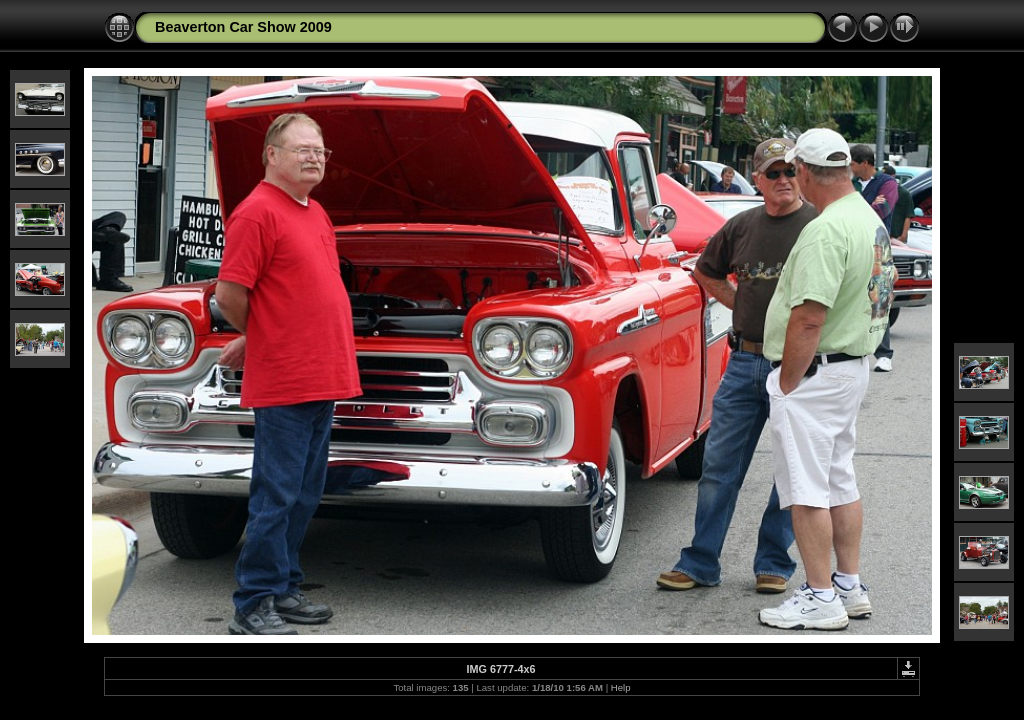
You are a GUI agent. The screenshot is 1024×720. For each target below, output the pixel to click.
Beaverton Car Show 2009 (243, 27)
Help (621, 687)
